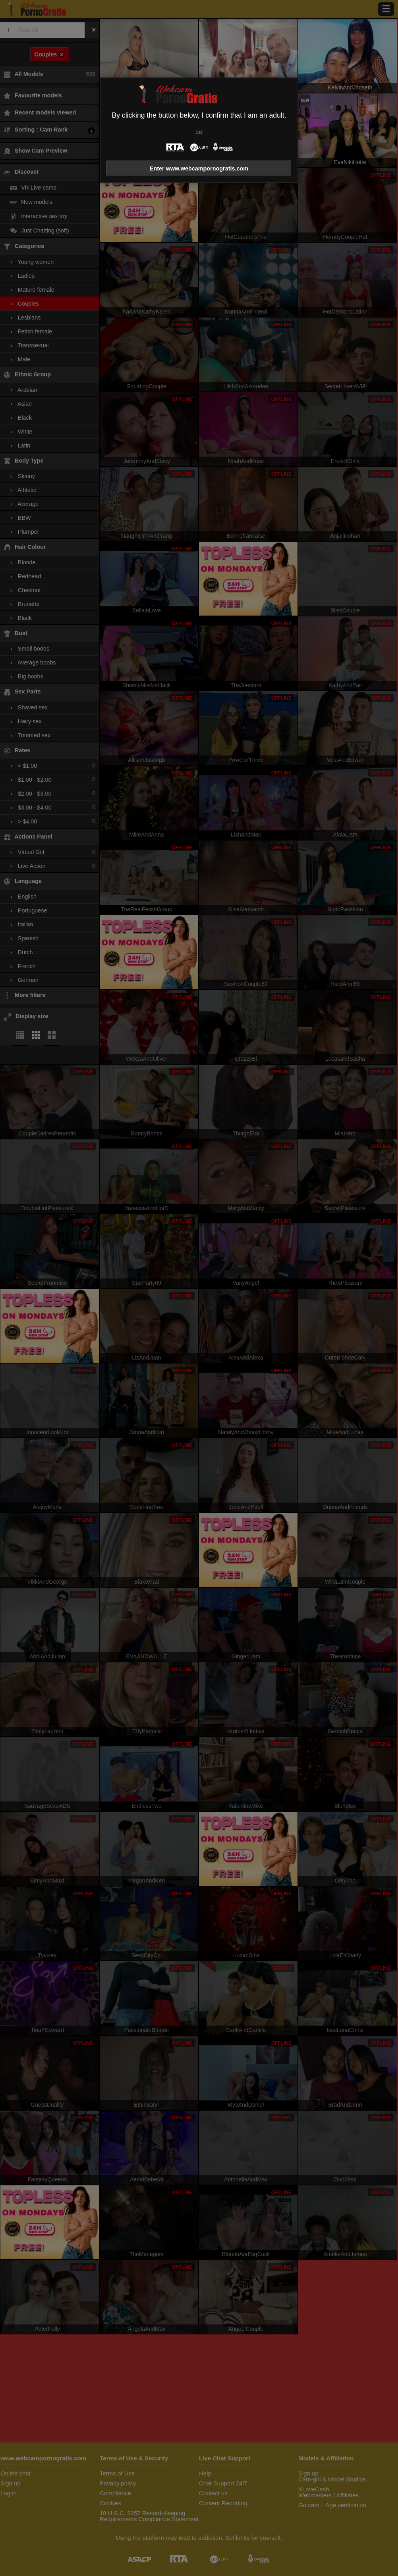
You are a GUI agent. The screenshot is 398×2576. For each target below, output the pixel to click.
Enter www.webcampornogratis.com (199, 168)
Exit (198, 132)
